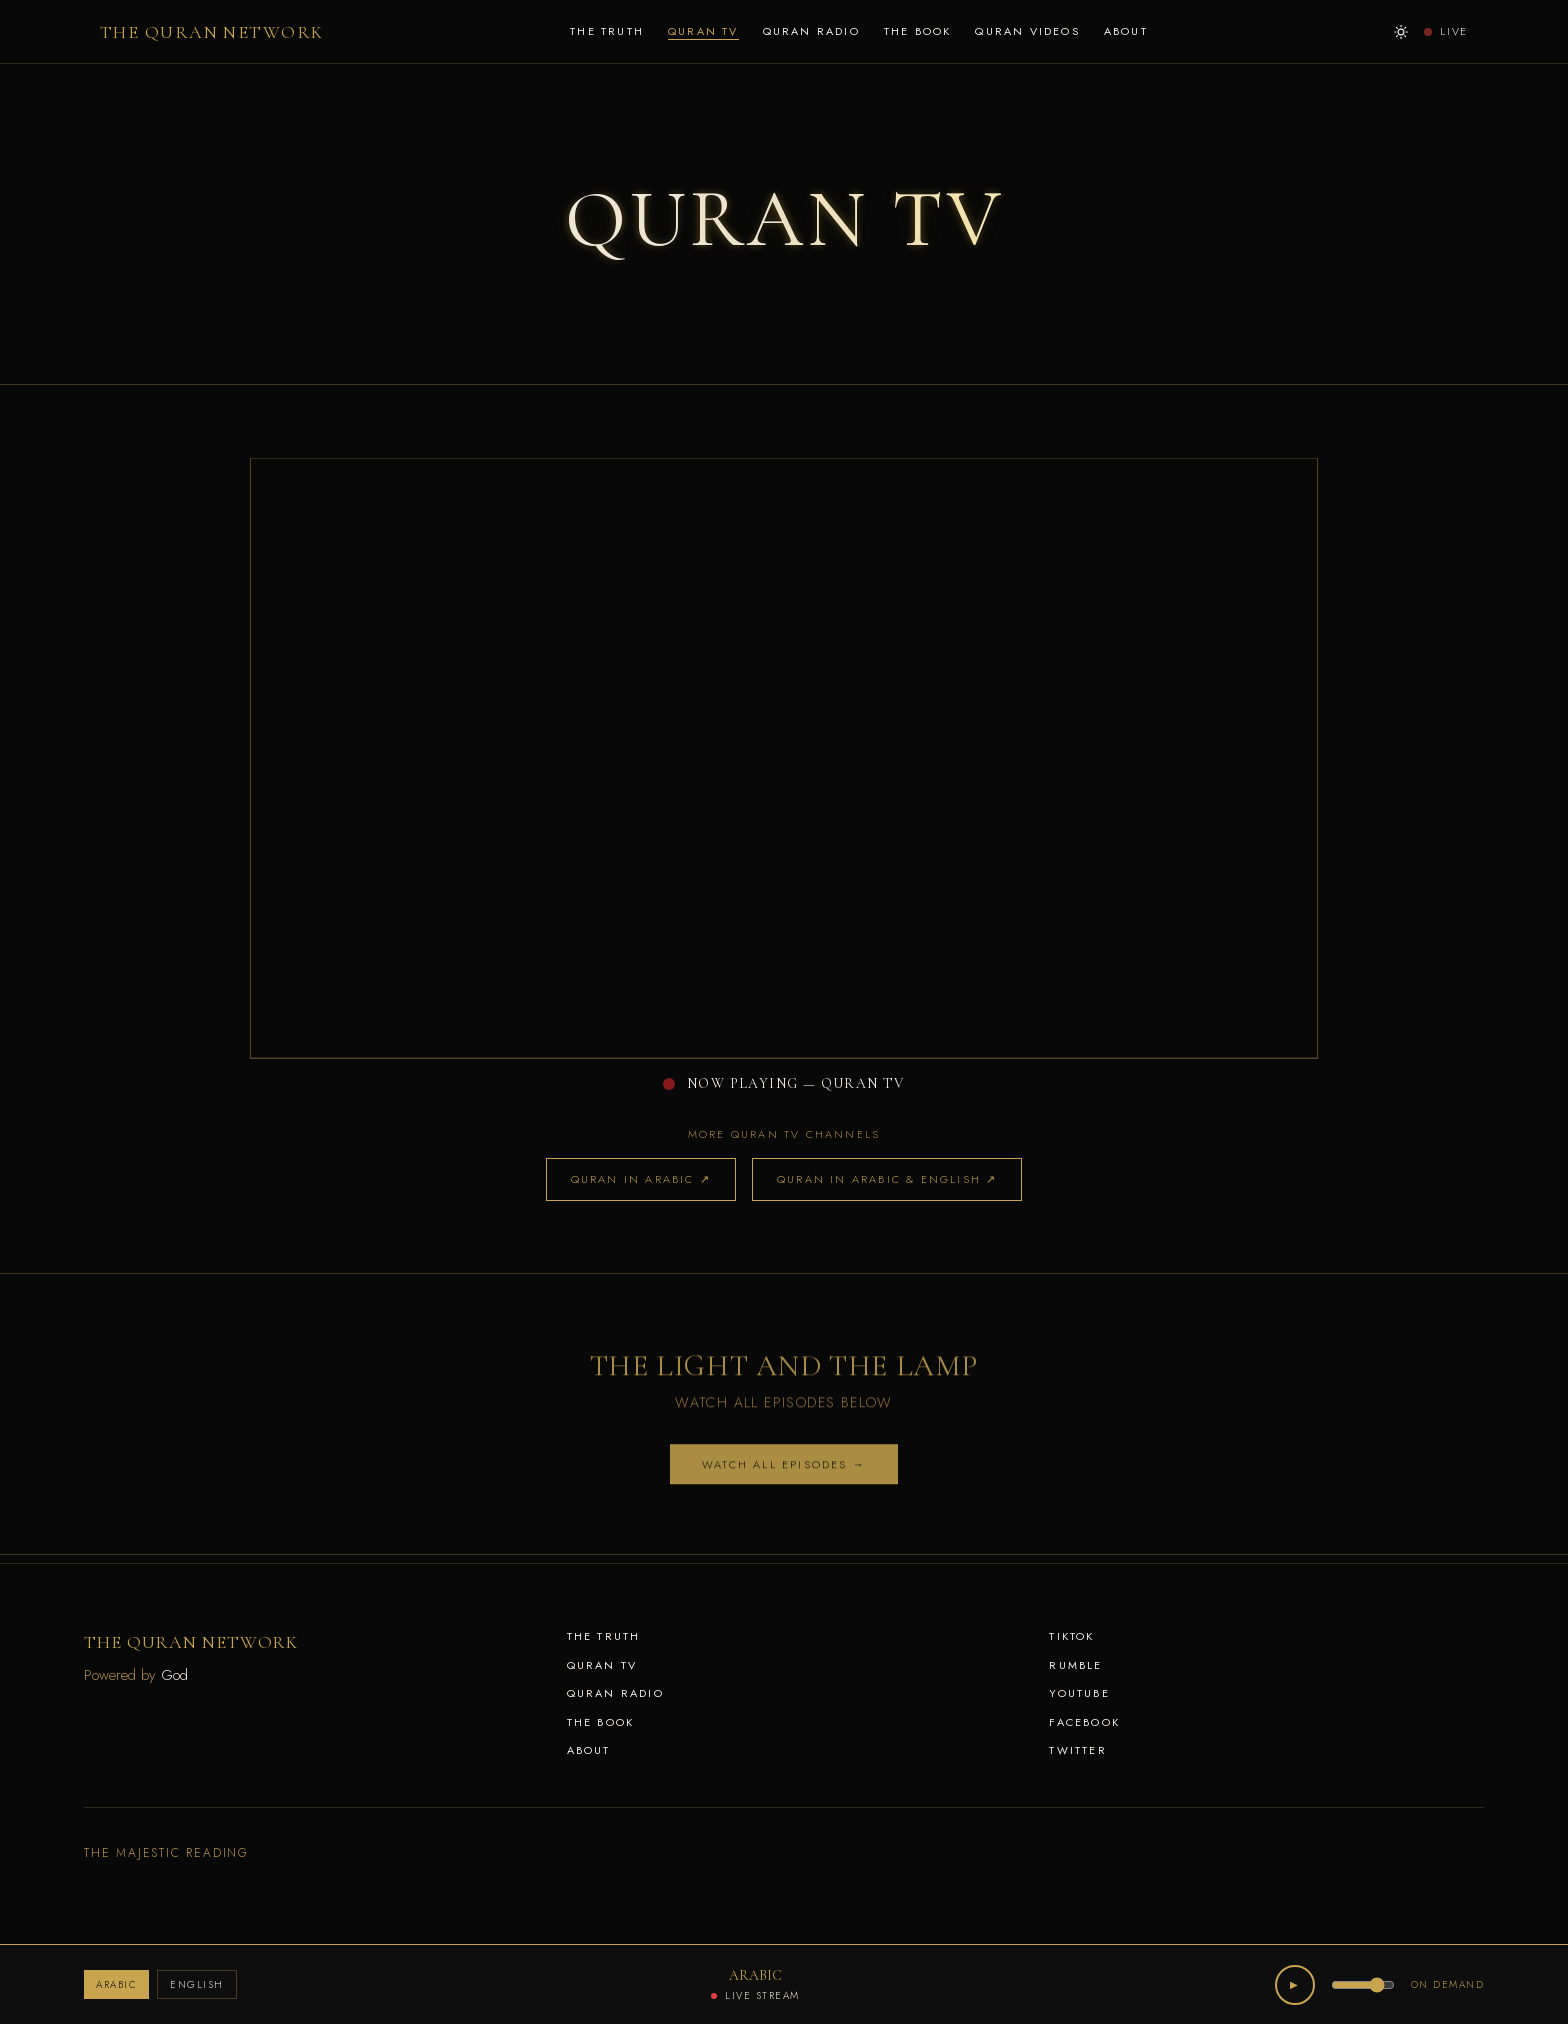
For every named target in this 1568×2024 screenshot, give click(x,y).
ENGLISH (197, 1984)
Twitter (1077, 1750)
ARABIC (116, 1984)
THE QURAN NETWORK (211, 32)
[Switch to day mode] (1401, 32)
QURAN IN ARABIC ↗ (641, 1179)
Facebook (1084, 1722)
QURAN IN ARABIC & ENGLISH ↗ (887, 1179)
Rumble (1075, 1665)
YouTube (1079, 1693)
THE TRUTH (607, 31)
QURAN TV (703, 31)
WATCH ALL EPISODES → (784, 1470)
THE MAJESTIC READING (166, 1853)
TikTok (1071, 1636)
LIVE (1446, 31)
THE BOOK (918, 31)
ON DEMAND (1448, 1984)
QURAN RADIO (811, 31)
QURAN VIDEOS (1027, 31)
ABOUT (1126, 31)
